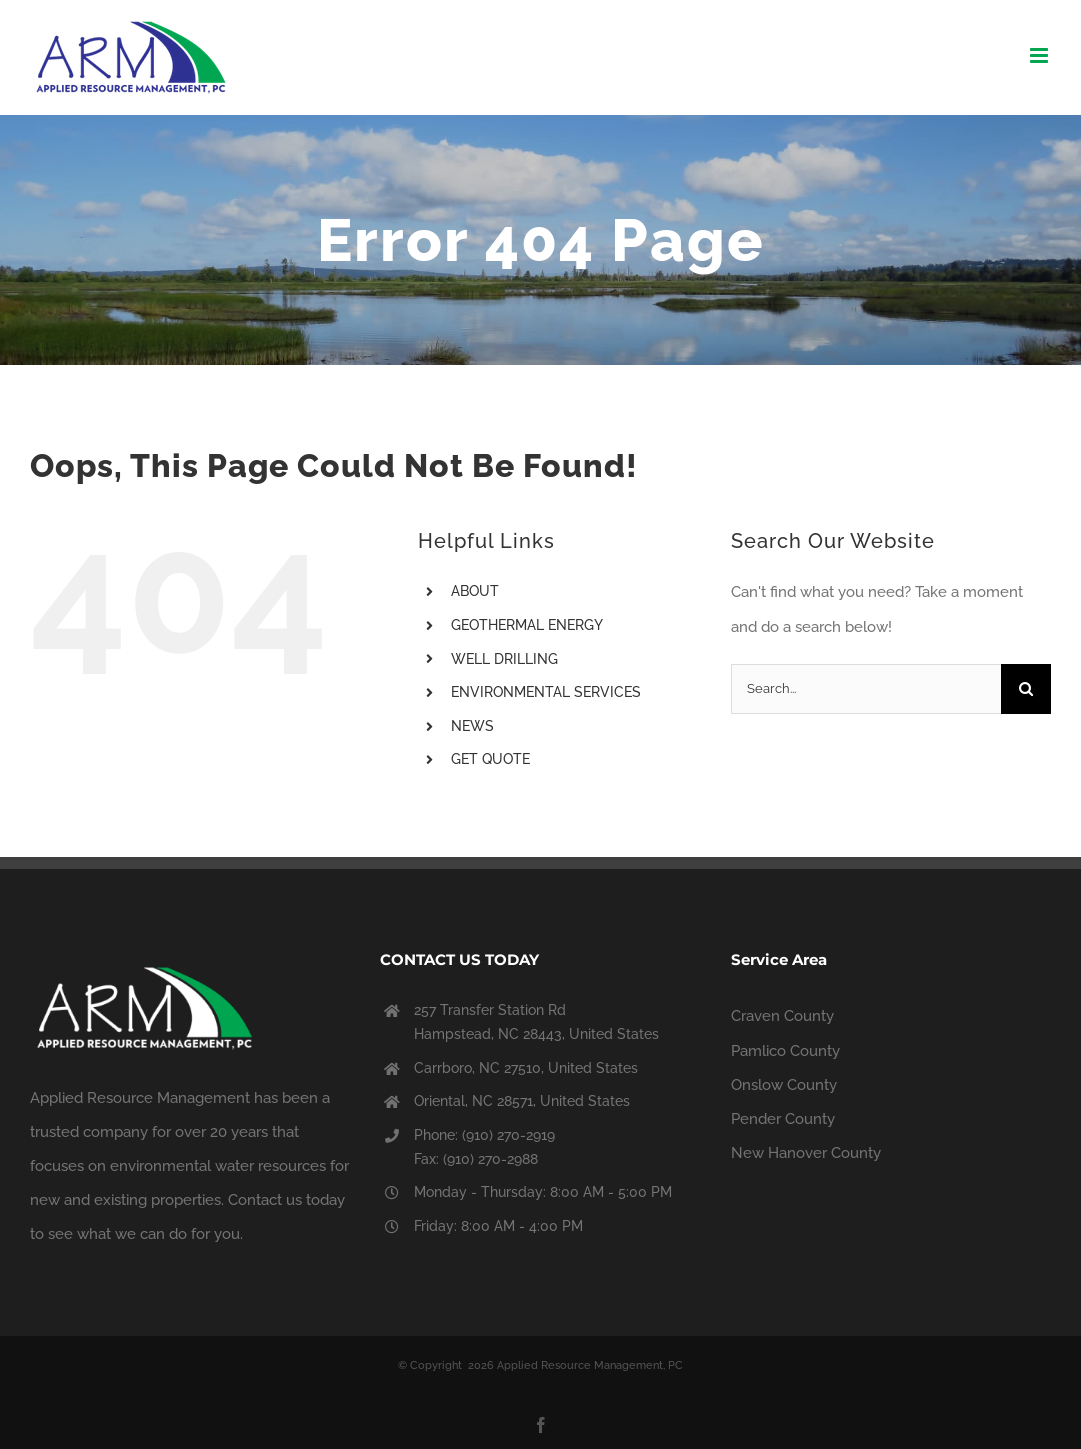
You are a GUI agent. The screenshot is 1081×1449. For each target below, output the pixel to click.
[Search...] (866, 689)
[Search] (1026, 689)
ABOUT (475, 591)
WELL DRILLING (504, 659)
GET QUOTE (490, 759)
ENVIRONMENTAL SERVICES (546, 692)
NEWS (472, 726)
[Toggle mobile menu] (1040, 55)
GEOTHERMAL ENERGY (527, 625)
